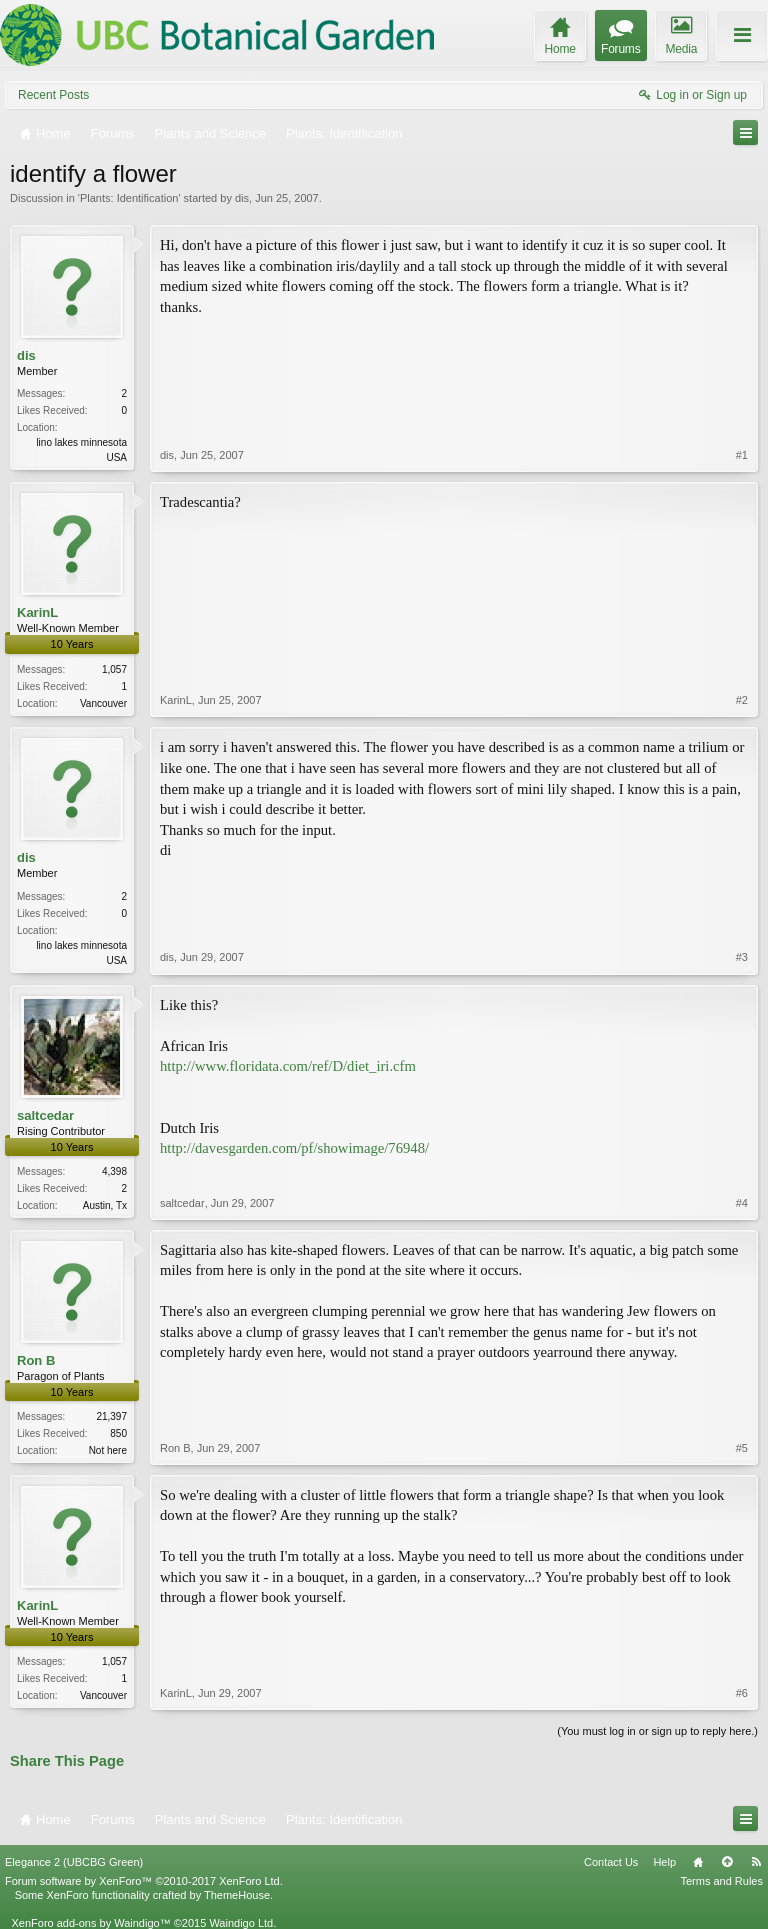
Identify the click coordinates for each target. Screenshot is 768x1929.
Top (727, 1862)
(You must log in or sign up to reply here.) (657, 1731)
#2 (742, 700)
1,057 (114, 669)
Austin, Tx (105, 1205)
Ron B (36, 1360)
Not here (108, 1450)
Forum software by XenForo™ (144, 1881)
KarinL (37, 612)
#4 (742, 1203)
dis (242, 198)
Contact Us (611, 1862)
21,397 (111, 1416)
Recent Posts (53, 95)
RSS (756, 1862)
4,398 (114, 1171)
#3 (742, 957)
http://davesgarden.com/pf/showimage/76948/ (294, 1148)
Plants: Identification (129, 198)
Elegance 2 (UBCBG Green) (74, 1862)
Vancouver (103, 703)
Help (664, 1862)
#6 (742, 1693)
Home (698, 1862)
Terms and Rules (721, 1881)
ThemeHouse (237, 1895)
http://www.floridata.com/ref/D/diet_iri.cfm (288, 1066)
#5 (742, 1448)
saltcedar (45, 1115)
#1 (742, 455)
